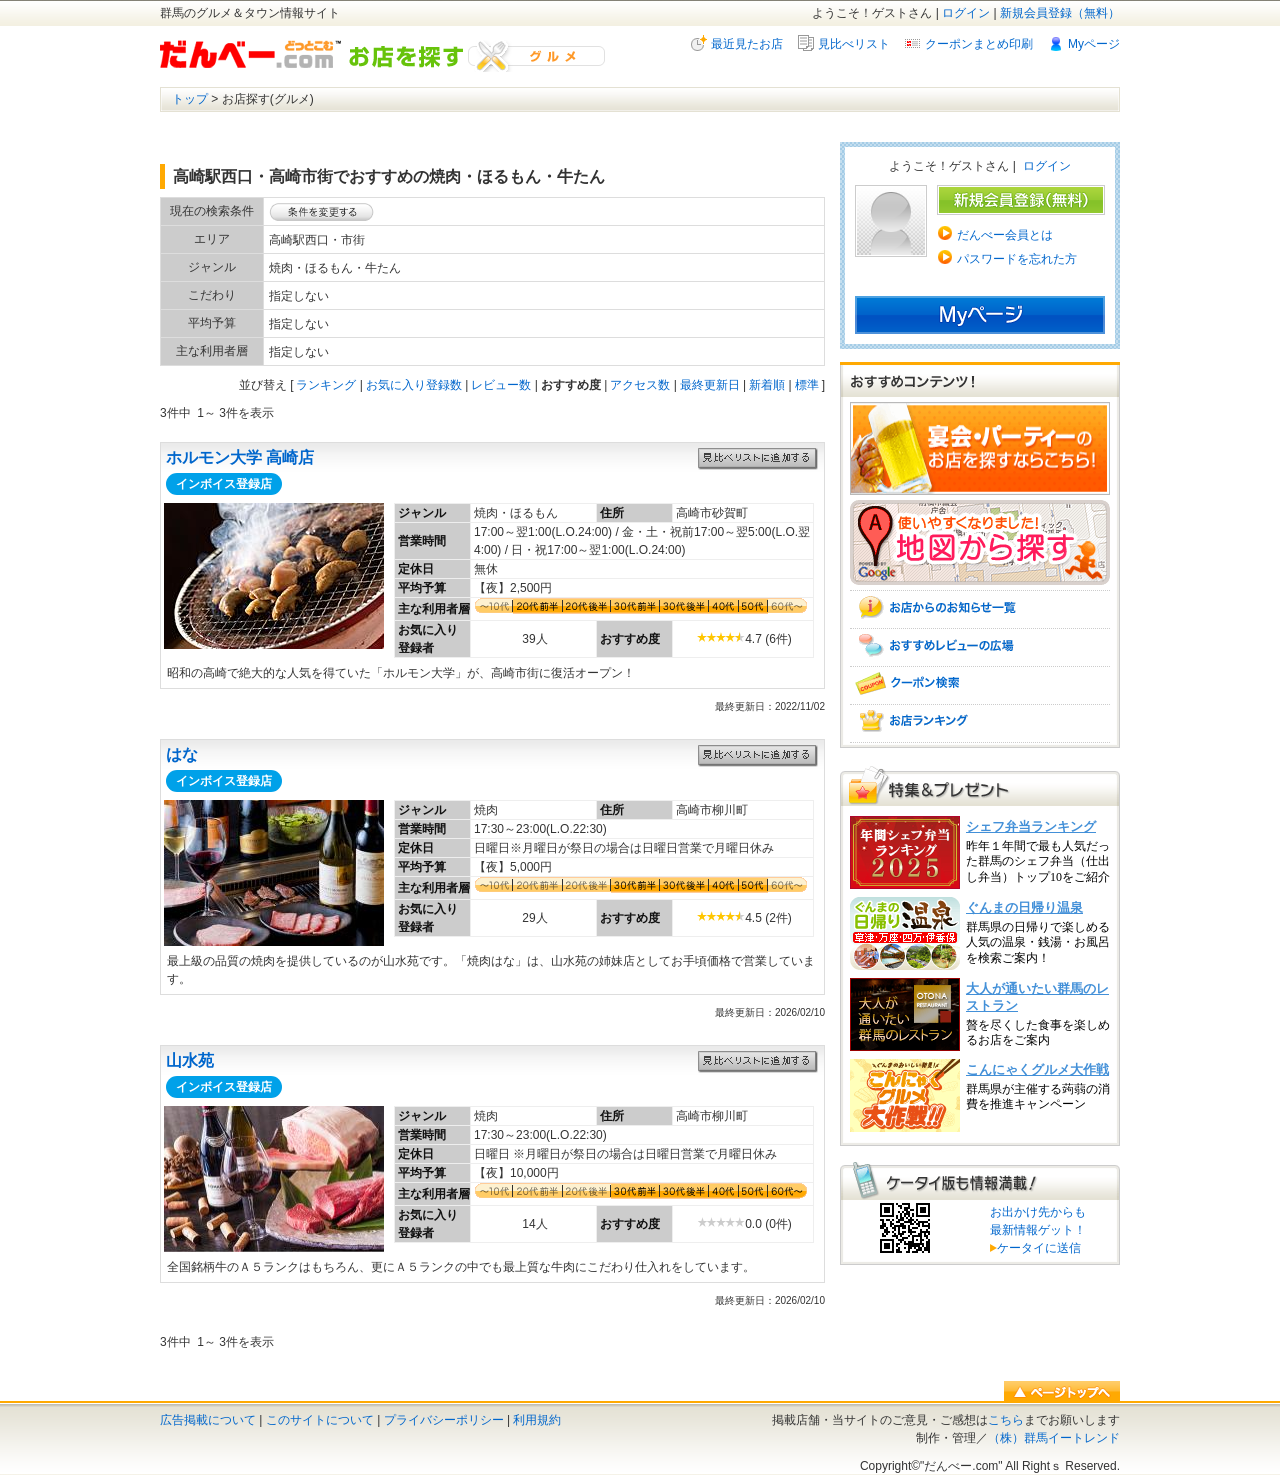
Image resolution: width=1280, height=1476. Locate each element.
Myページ (1094, 44)
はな (182, 754)
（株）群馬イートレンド (1054, 1438)
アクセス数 (640, 385)
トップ (190, 99)
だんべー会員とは (1005, 235)
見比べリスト (854, 44)
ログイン (966, 13)
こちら (1006, 1420)
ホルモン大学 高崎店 (240, 457)
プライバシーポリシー (444, 1420)
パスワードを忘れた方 (1017, 259)
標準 (807, 385)
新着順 (767, 385)
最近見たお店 (747, 44)
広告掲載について (208, 1420)
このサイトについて (320, 1420)
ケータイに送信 (1035, 1248)
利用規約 (537, 1420)
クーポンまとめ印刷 (979, 44)
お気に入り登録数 (414, 385)
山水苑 (190, 1060)
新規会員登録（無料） (1060, 13)
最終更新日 (710, 385)
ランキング (326, 385)
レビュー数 (501, 385)
